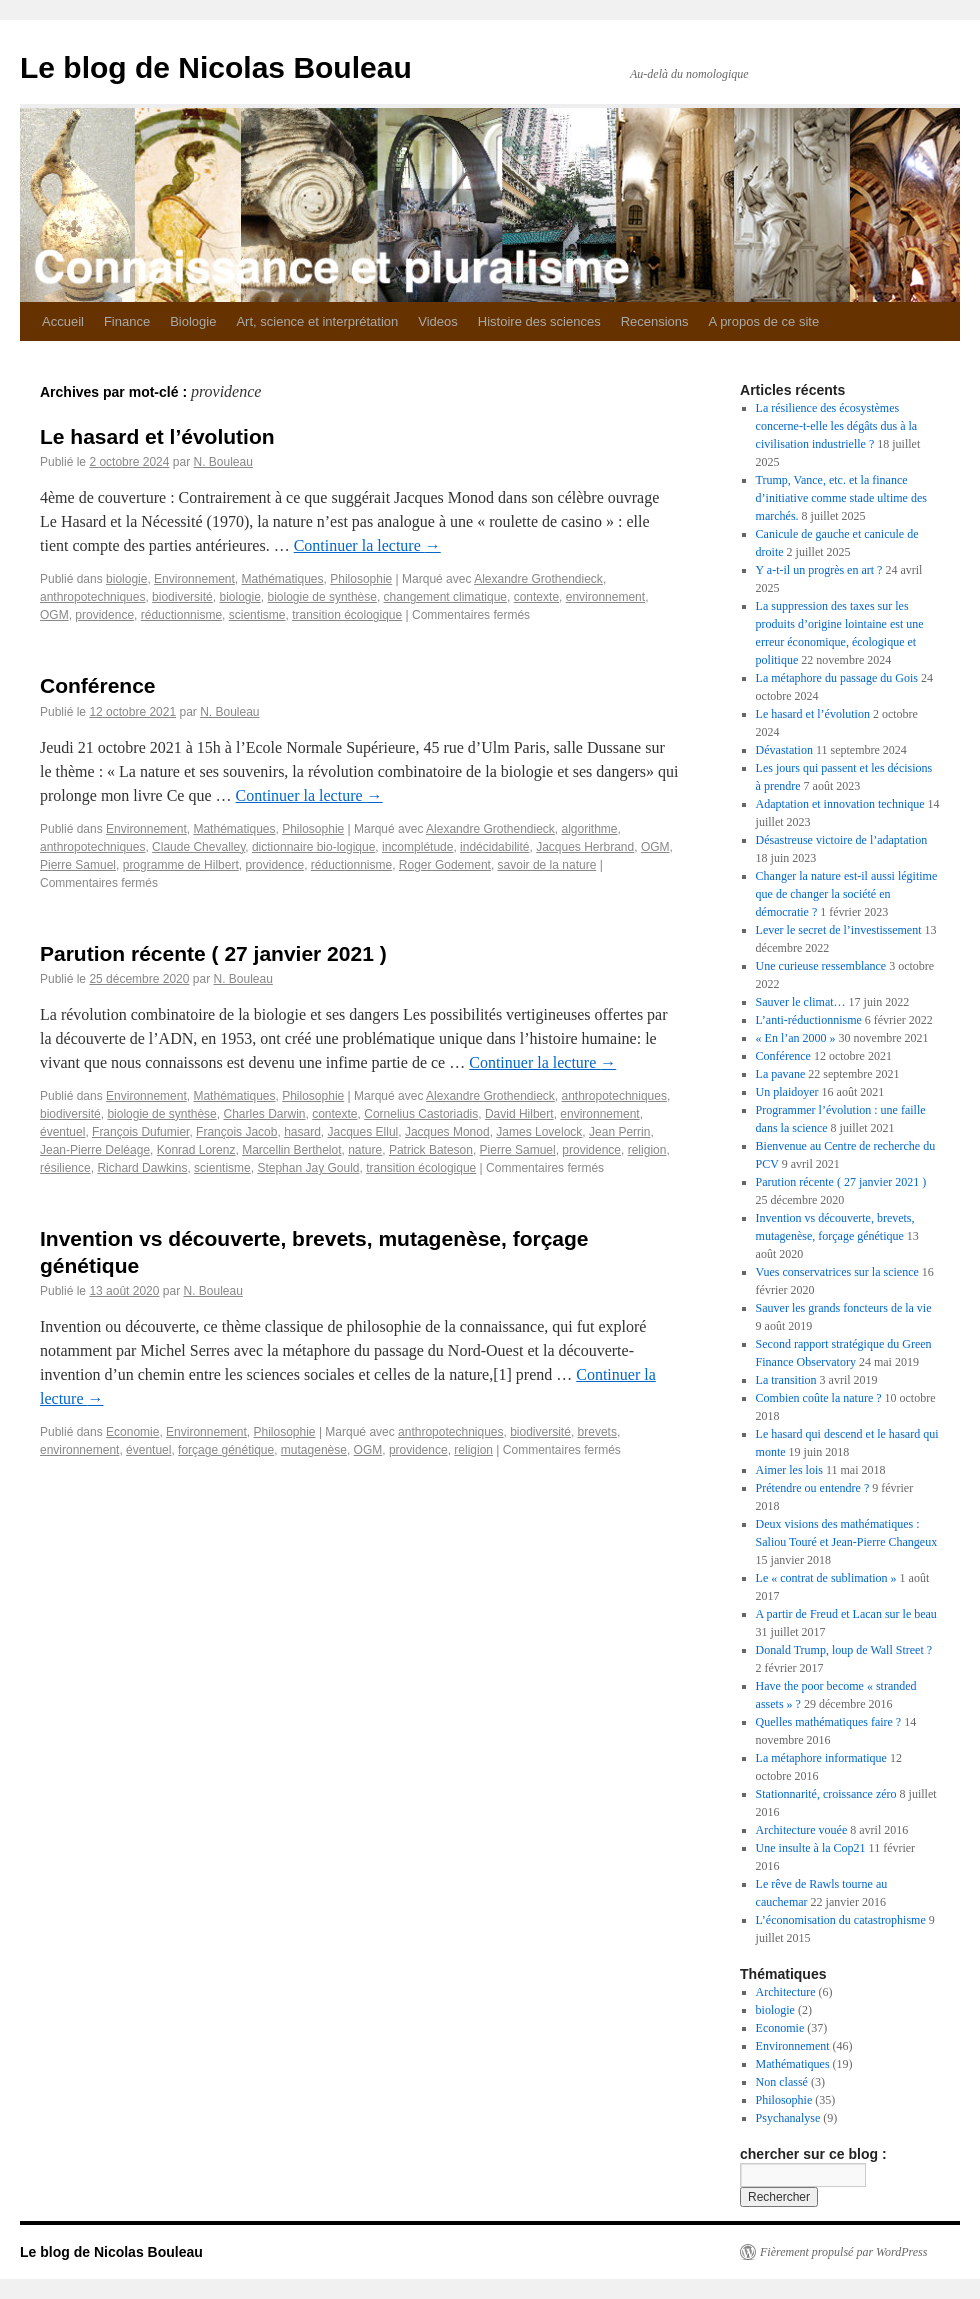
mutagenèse (314, 1450)
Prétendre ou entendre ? (813, 1488)
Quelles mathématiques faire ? (829, 1722)
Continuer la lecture (367, 545)
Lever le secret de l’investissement (839, 930)
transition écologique (347, 615)
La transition (786, 1380)
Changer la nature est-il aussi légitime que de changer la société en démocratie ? (847, 894)
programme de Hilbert (181, 865)
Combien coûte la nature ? (819, 1398)
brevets (597, 1432)
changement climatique (445, 597)
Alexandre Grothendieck (538, 579)
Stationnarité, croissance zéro (826, 1794)
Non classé (782, 2082)
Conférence (98, 685)
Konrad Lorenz (196, 1150)
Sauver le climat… (801, 1002)
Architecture (786, 1992)
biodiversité (182, 597)
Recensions (655, 321)
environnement (605, 597)
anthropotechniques (92, 597)
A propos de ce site (764, 321)
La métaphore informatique (821, 1758)
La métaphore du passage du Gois (837, 678)
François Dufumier (140, 1132)
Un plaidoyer (787, 1092)
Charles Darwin (264, 1114)
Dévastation (784, 750)
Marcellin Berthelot (291, 1150)
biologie (126, 579)
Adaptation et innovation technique (840, 804)
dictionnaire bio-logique (313, 847)
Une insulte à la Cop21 (811, 1848)
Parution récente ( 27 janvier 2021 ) (213, 953)
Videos (438, 321)
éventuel (62, 1132)
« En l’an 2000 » (796, 1038)
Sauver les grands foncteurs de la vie (844, 1308)
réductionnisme (181, 615)
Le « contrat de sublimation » (826, 1578)
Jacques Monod (447, 1132)
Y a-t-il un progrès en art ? (819, 570)
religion (647, 1150)
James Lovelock (539, 1132)
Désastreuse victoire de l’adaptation (842, 840)
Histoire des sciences (539, 321)
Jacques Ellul (363, 1132)
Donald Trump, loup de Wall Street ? (844, 1650)
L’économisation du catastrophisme (841, 1920)
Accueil (63, 321)
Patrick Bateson (431, 1150)
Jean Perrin (619, 1132)
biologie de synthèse (322, 597)
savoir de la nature (547, 865)
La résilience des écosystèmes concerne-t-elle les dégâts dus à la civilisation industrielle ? (837, 426)
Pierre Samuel (78, 865)
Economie (132, 1432)
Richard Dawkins (142, 1168)
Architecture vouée (802, 1830)
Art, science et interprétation (317, 321)
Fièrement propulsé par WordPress (843, 2252)
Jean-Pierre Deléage (95, 1150)
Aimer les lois (789, 1470)
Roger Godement (445, 865)
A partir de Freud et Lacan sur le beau (846, 1614)
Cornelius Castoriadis (421, 1114)
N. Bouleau (222, 462)
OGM (54, 615)
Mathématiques (283, 579)
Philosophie (361, 579)
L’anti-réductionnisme (809, 1020)
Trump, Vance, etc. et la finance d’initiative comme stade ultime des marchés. (841, 498)
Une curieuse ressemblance (821, 966)
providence (104, 615)
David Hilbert (519, 1114)
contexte (536, 597)
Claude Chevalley (198, 847)
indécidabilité (494, 847)
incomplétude (417, 847)
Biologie (193, 321)
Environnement (194, 579)
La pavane (781, 1074)
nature (365, 1150)
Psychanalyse (788, 2118)
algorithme (590, 829)
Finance (127, 321)
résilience (65, 1168)
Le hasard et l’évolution (157, 436)
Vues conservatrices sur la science (837, 1272)
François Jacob (236, 1132)
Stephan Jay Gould (308, 1168)
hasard (302, 1132)
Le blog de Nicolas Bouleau (216, 67)
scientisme (257, 615)
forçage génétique (226, 1450)
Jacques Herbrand (585, 847)
